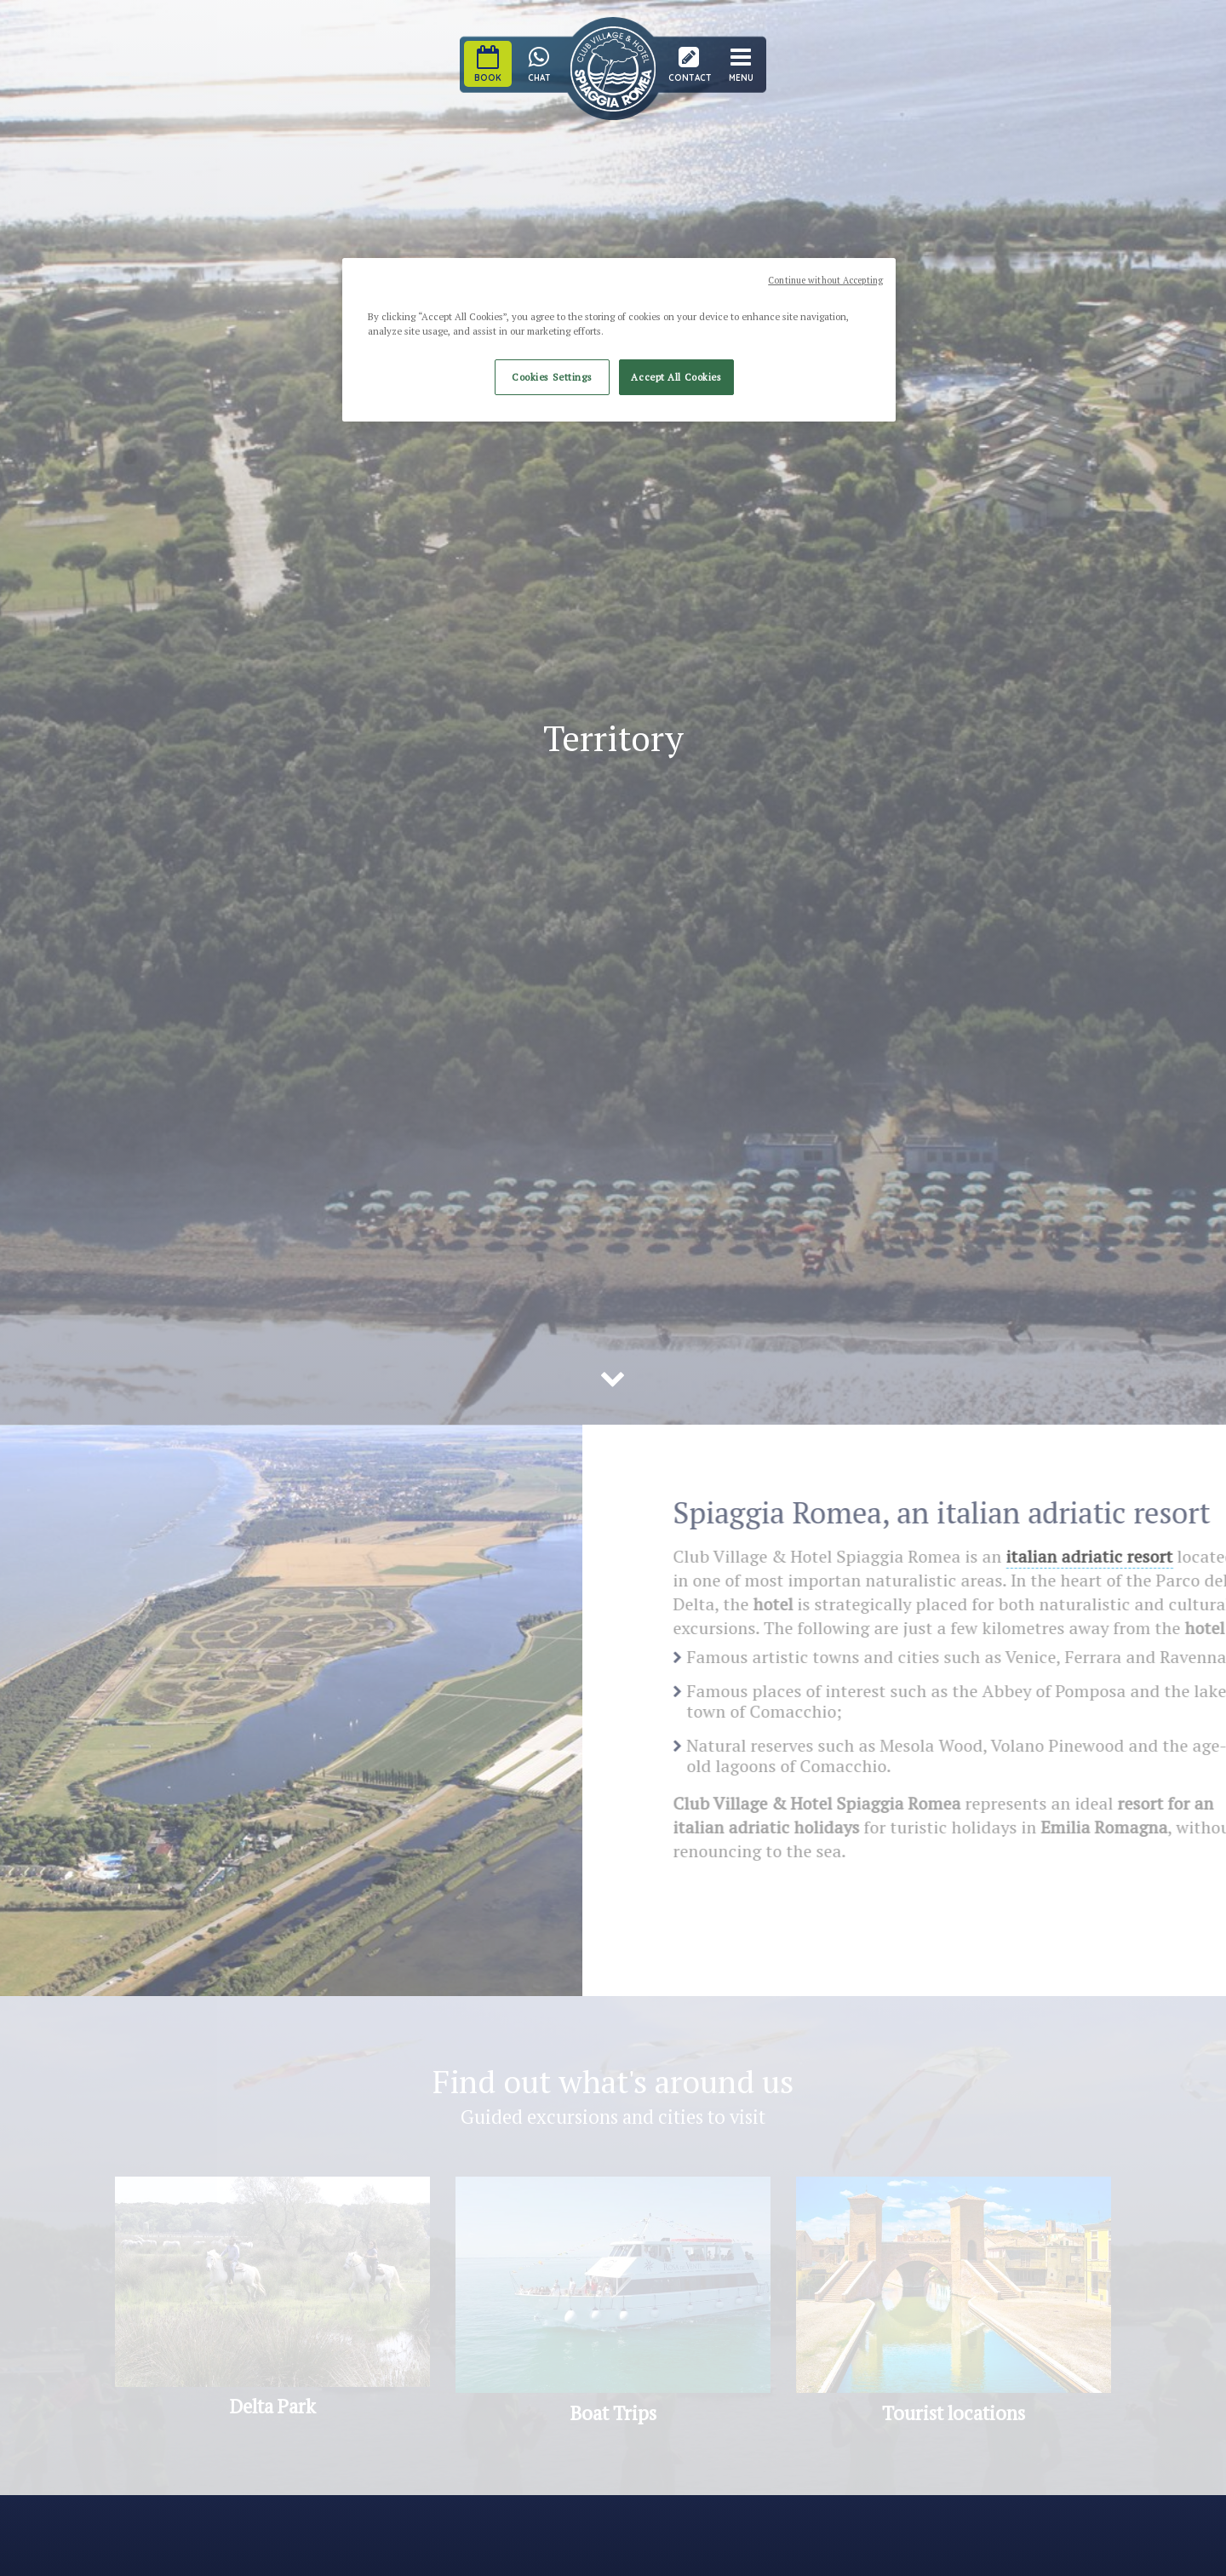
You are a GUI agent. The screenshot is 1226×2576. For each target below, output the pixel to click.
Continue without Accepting (825, 280)
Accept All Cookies (676, 376)
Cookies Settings (552, 376)
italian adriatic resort (1105, 1556)
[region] (619, 340)
